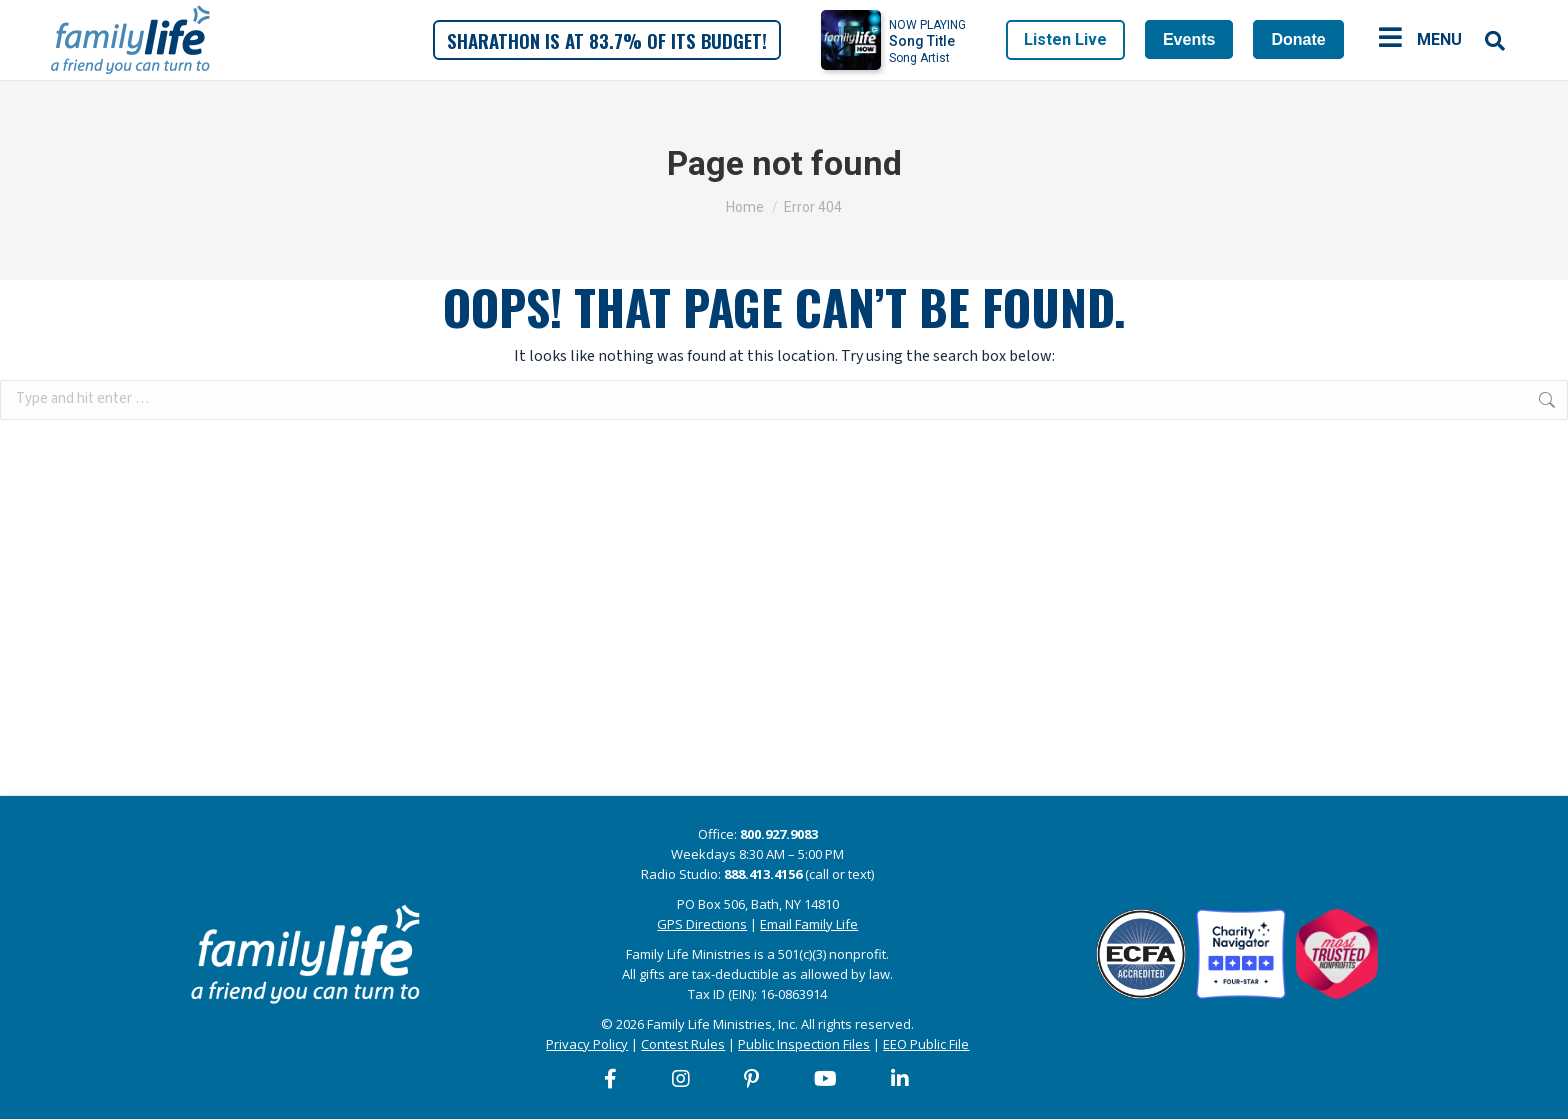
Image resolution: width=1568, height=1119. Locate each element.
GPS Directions (702, 924)
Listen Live (1065, 39)
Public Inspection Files (804, 1044)
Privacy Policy (587, 1044)
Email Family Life (809, 924)
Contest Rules (683, 1044)
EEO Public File (926, 1044)
